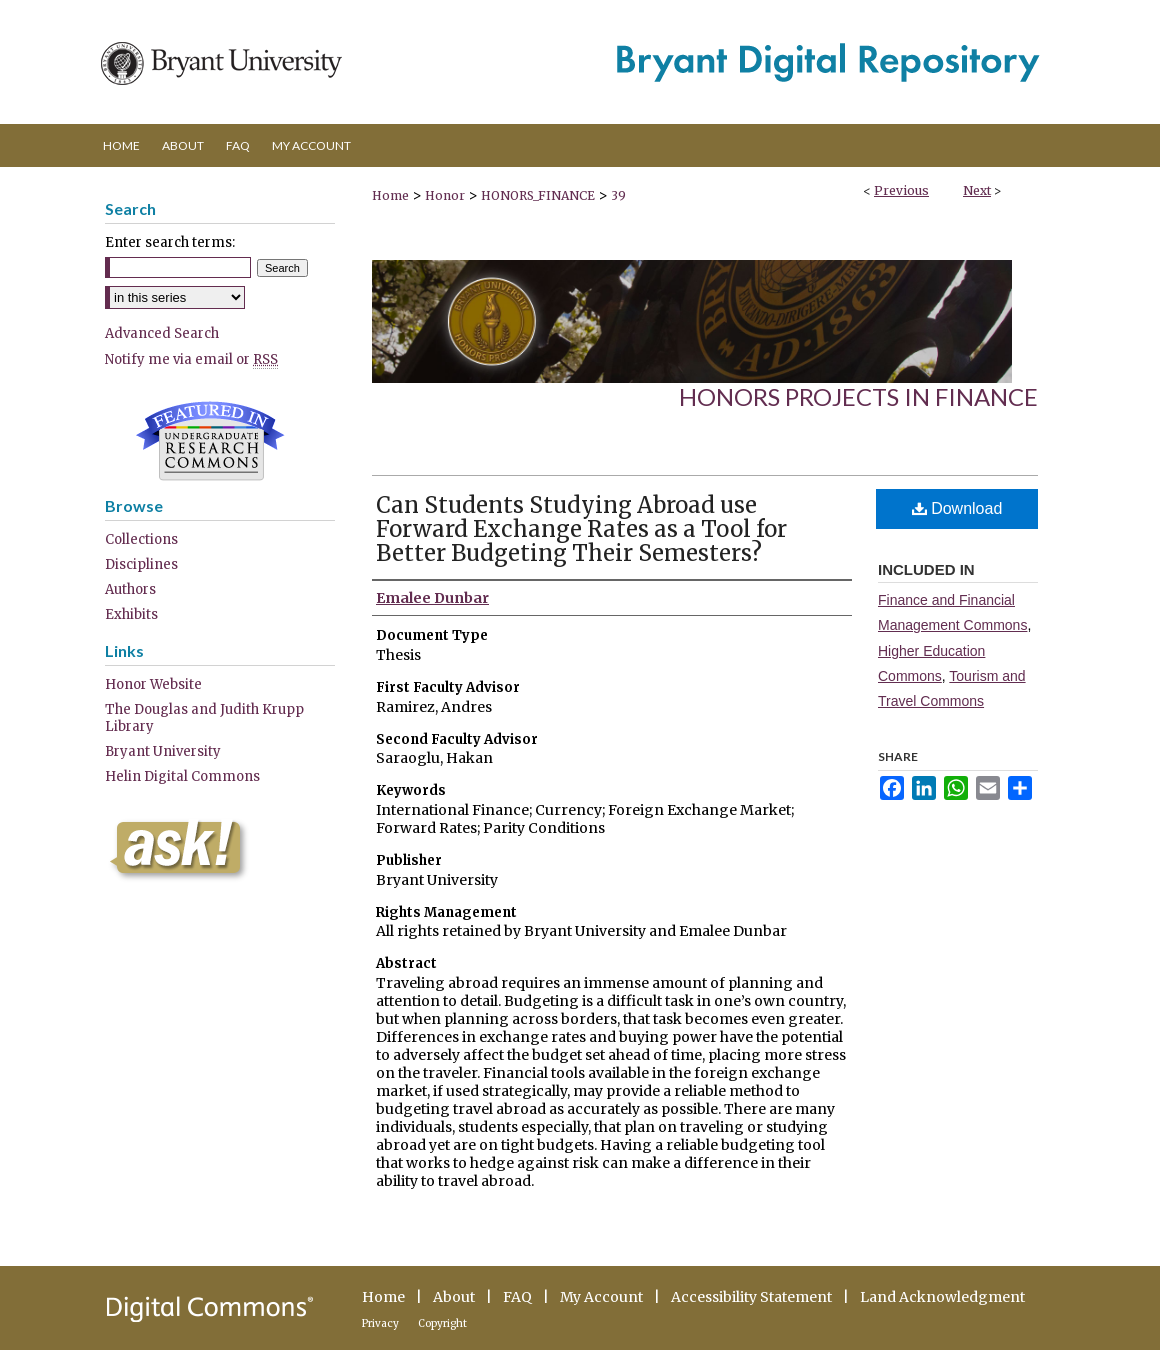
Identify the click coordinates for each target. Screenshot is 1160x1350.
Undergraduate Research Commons (210, 441)
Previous (901, 190)
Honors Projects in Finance (858, 396)
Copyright (442, 1323)
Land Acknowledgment (942, 1297)
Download (957, 508)
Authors (130, 589)
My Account (601, 1297)
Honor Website (153, 684)
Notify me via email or (191, 359)
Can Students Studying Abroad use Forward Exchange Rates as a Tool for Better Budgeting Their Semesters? (581, 529)
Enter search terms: (170, 242)
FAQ (517, 1297)
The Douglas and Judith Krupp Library (204, 718)
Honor (445, 195)
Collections (141, 539)
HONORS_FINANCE (538, 195)
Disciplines (141, 564)
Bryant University (163, 751)
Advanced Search (162, 333)
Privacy (380, 1323)
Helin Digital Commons (182, 776)
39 (618, 195)
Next (977, 190)
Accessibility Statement (751, 1297)
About (454, 1297)
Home (390, 195)
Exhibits (131, 614)
